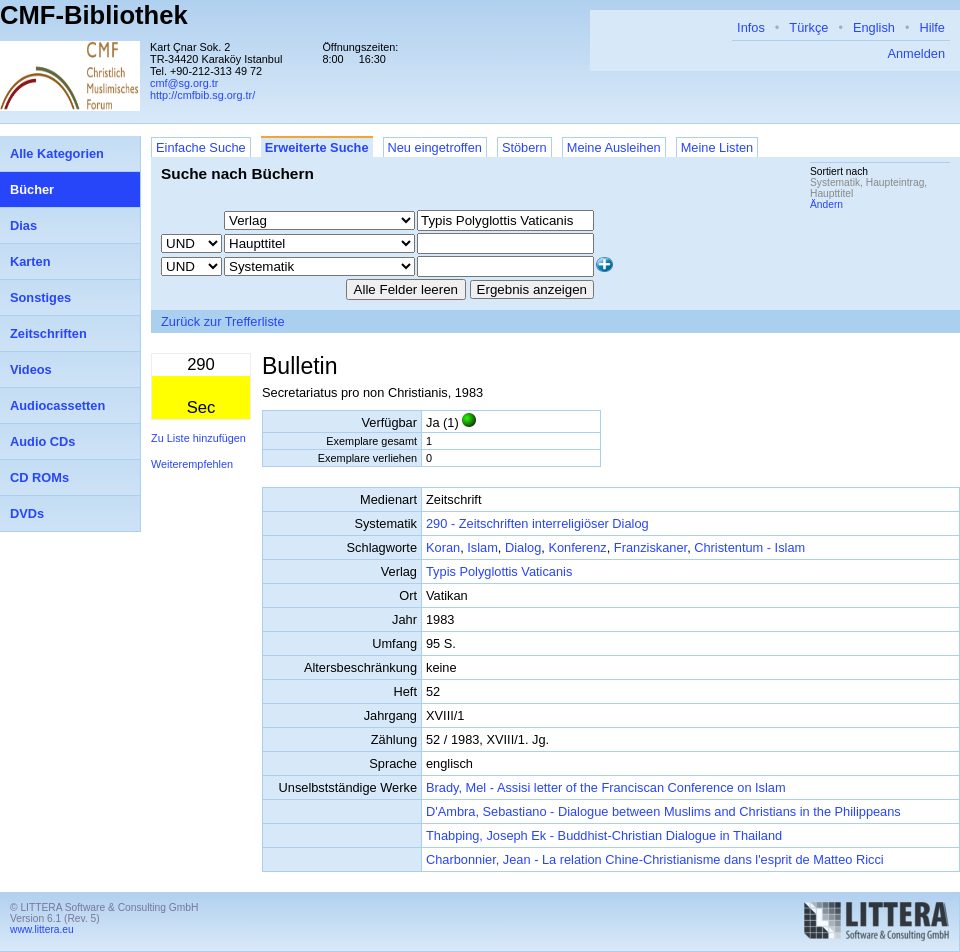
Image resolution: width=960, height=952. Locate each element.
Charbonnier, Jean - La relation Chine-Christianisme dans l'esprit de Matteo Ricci (655, 859)
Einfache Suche (201, 147)
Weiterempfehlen (192, 464)
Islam (482, 547)
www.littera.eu (42, 929)
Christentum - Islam (749, 547)
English (874, 27)
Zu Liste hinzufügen (198, 438)
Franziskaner (650, 547)
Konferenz (577, 547)
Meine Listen (717, 147)
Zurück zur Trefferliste (223, 321)
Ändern (826, 204)
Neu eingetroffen (435, 147)
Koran (443, 547)
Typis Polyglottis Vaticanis (499, 571)
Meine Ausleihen (614, 147)
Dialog (523, 547)
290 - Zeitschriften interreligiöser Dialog (537, 523)
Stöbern (524, 147)
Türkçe (808, 27)
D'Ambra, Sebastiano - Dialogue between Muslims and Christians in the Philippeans (663, 811)
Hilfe (932, 27)
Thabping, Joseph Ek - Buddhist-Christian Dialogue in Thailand (604, 835)
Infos (751, 27)
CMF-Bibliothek (94, 15)
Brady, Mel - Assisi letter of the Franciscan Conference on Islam (606, 787)
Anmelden (916, 53)
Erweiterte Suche (317, 147)
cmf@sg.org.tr (184, 83)
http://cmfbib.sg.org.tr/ (202, 95)
